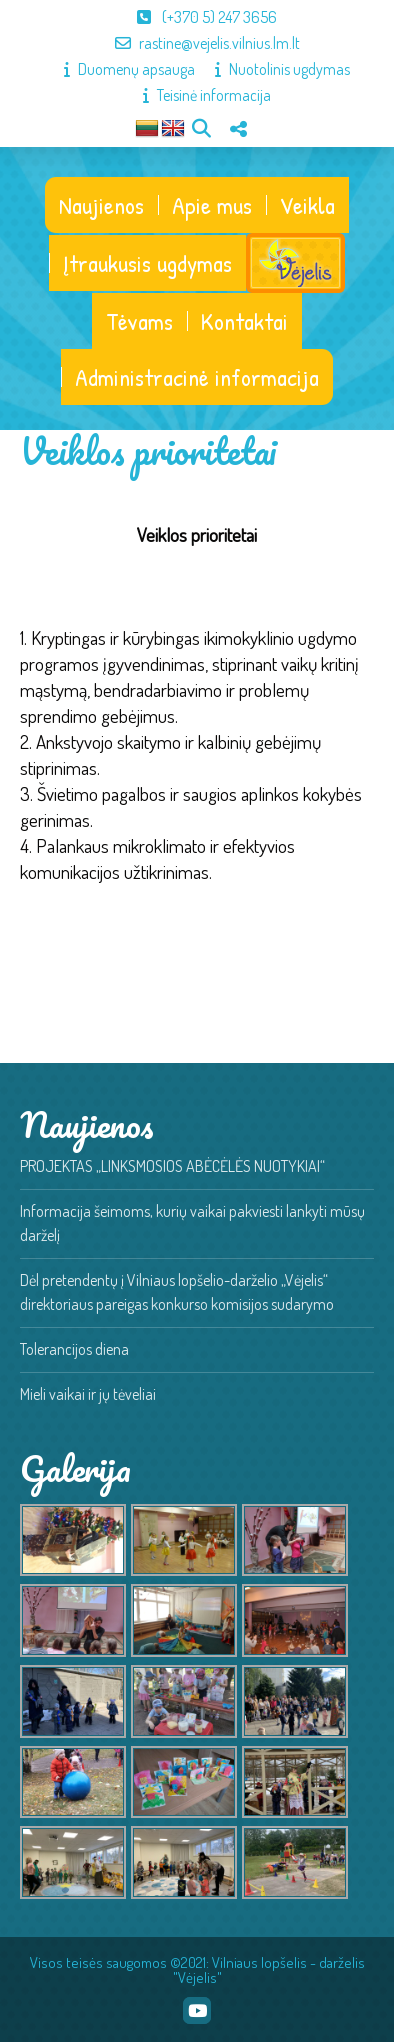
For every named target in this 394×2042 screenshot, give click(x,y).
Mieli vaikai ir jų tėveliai (88, 1394)
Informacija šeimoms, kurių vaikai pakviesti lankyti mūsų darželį (192, 1223)
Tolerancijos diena (74, 1349)
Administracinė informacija (197, 377)
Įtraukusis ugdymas (147, 263)
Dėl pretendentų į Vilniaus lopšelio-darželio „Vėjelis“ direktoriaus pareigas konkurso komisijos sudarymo (177, 1292)
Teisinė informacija (197, 95)
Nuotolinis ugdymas (272, 69)
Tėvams (139, 321)
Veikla (307, 205)
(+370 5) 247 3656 (197, 17)
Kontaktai (244, 321)
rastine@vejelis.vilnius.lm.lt (197, 43)
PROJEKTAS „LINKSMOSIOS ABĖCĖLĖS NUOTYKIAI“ (172, 1166)
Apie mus (212, 205)
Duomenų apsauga (119, 69)
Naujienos (101, 205)
